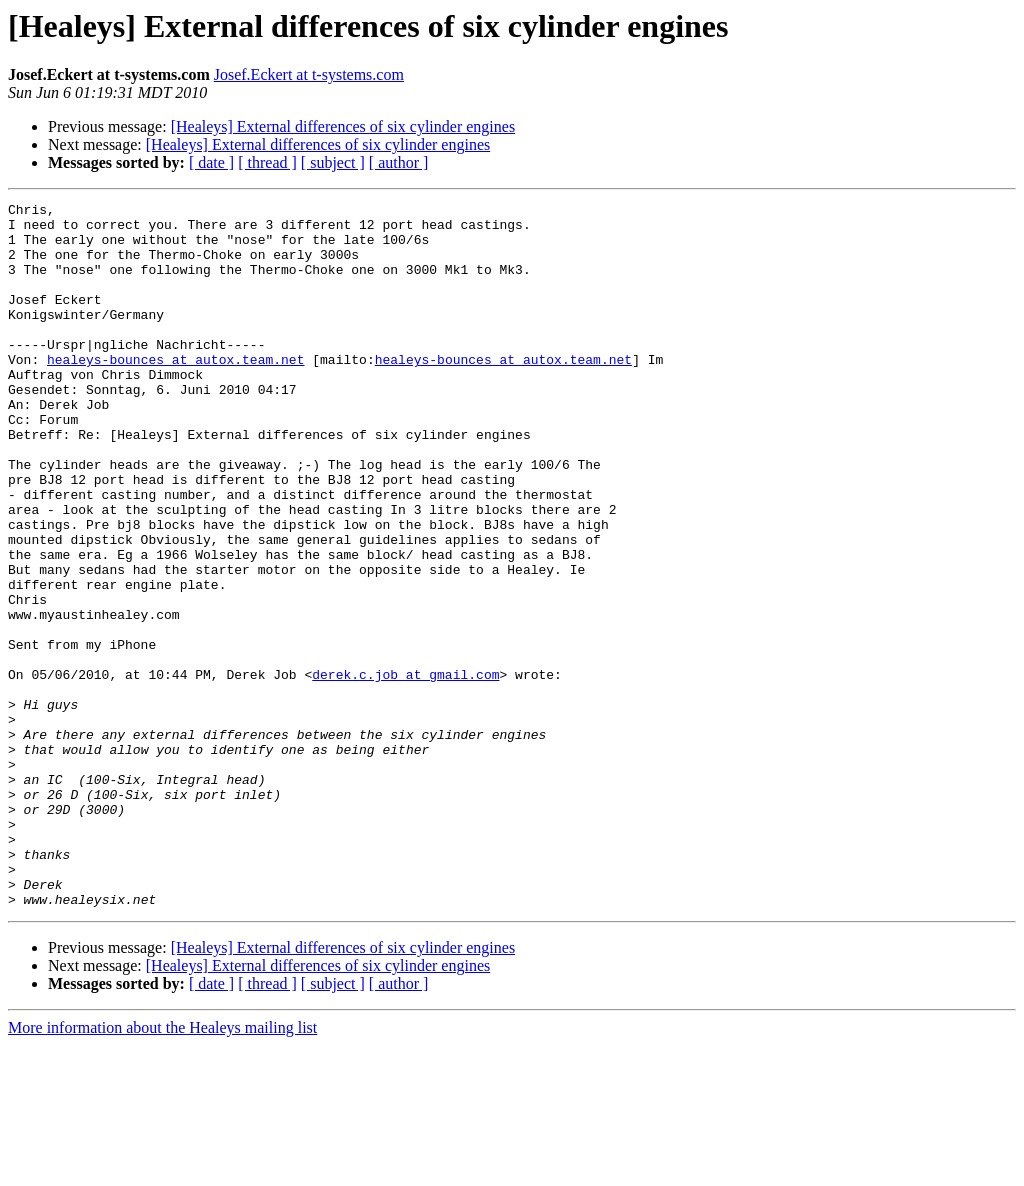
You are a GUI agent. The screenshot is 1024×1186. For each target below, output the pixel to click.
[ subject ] (333, 162)
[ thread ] (267, 162)
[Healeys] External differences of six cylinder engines (343, 126)
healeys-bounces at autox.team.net (175, 392)
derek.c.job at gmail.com (405, 770)
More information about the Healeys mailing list (162, 1168)
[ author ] (399, 162)
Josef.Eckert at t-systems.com (309, 74)
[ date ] (211, 162)
